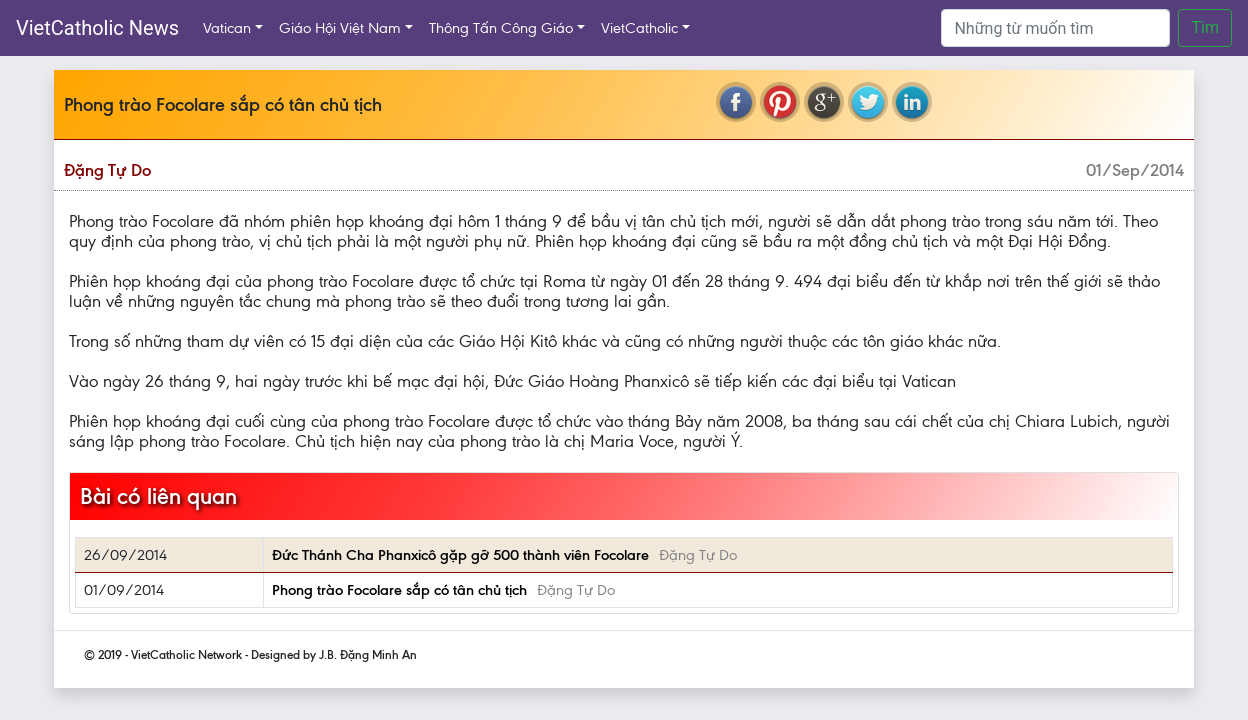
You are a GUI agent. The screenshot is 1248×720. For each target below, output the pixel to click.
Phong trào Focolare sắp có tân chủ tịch (399, 590)
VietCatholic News (97, 28)
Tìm (1205, 27)
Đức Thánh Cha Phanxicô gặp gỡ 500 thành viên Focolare (460, 555)
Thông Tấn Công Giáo (501, 28)
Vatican (227, 28)
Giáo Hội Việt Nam (340, 28)
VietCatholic (639, 28)
